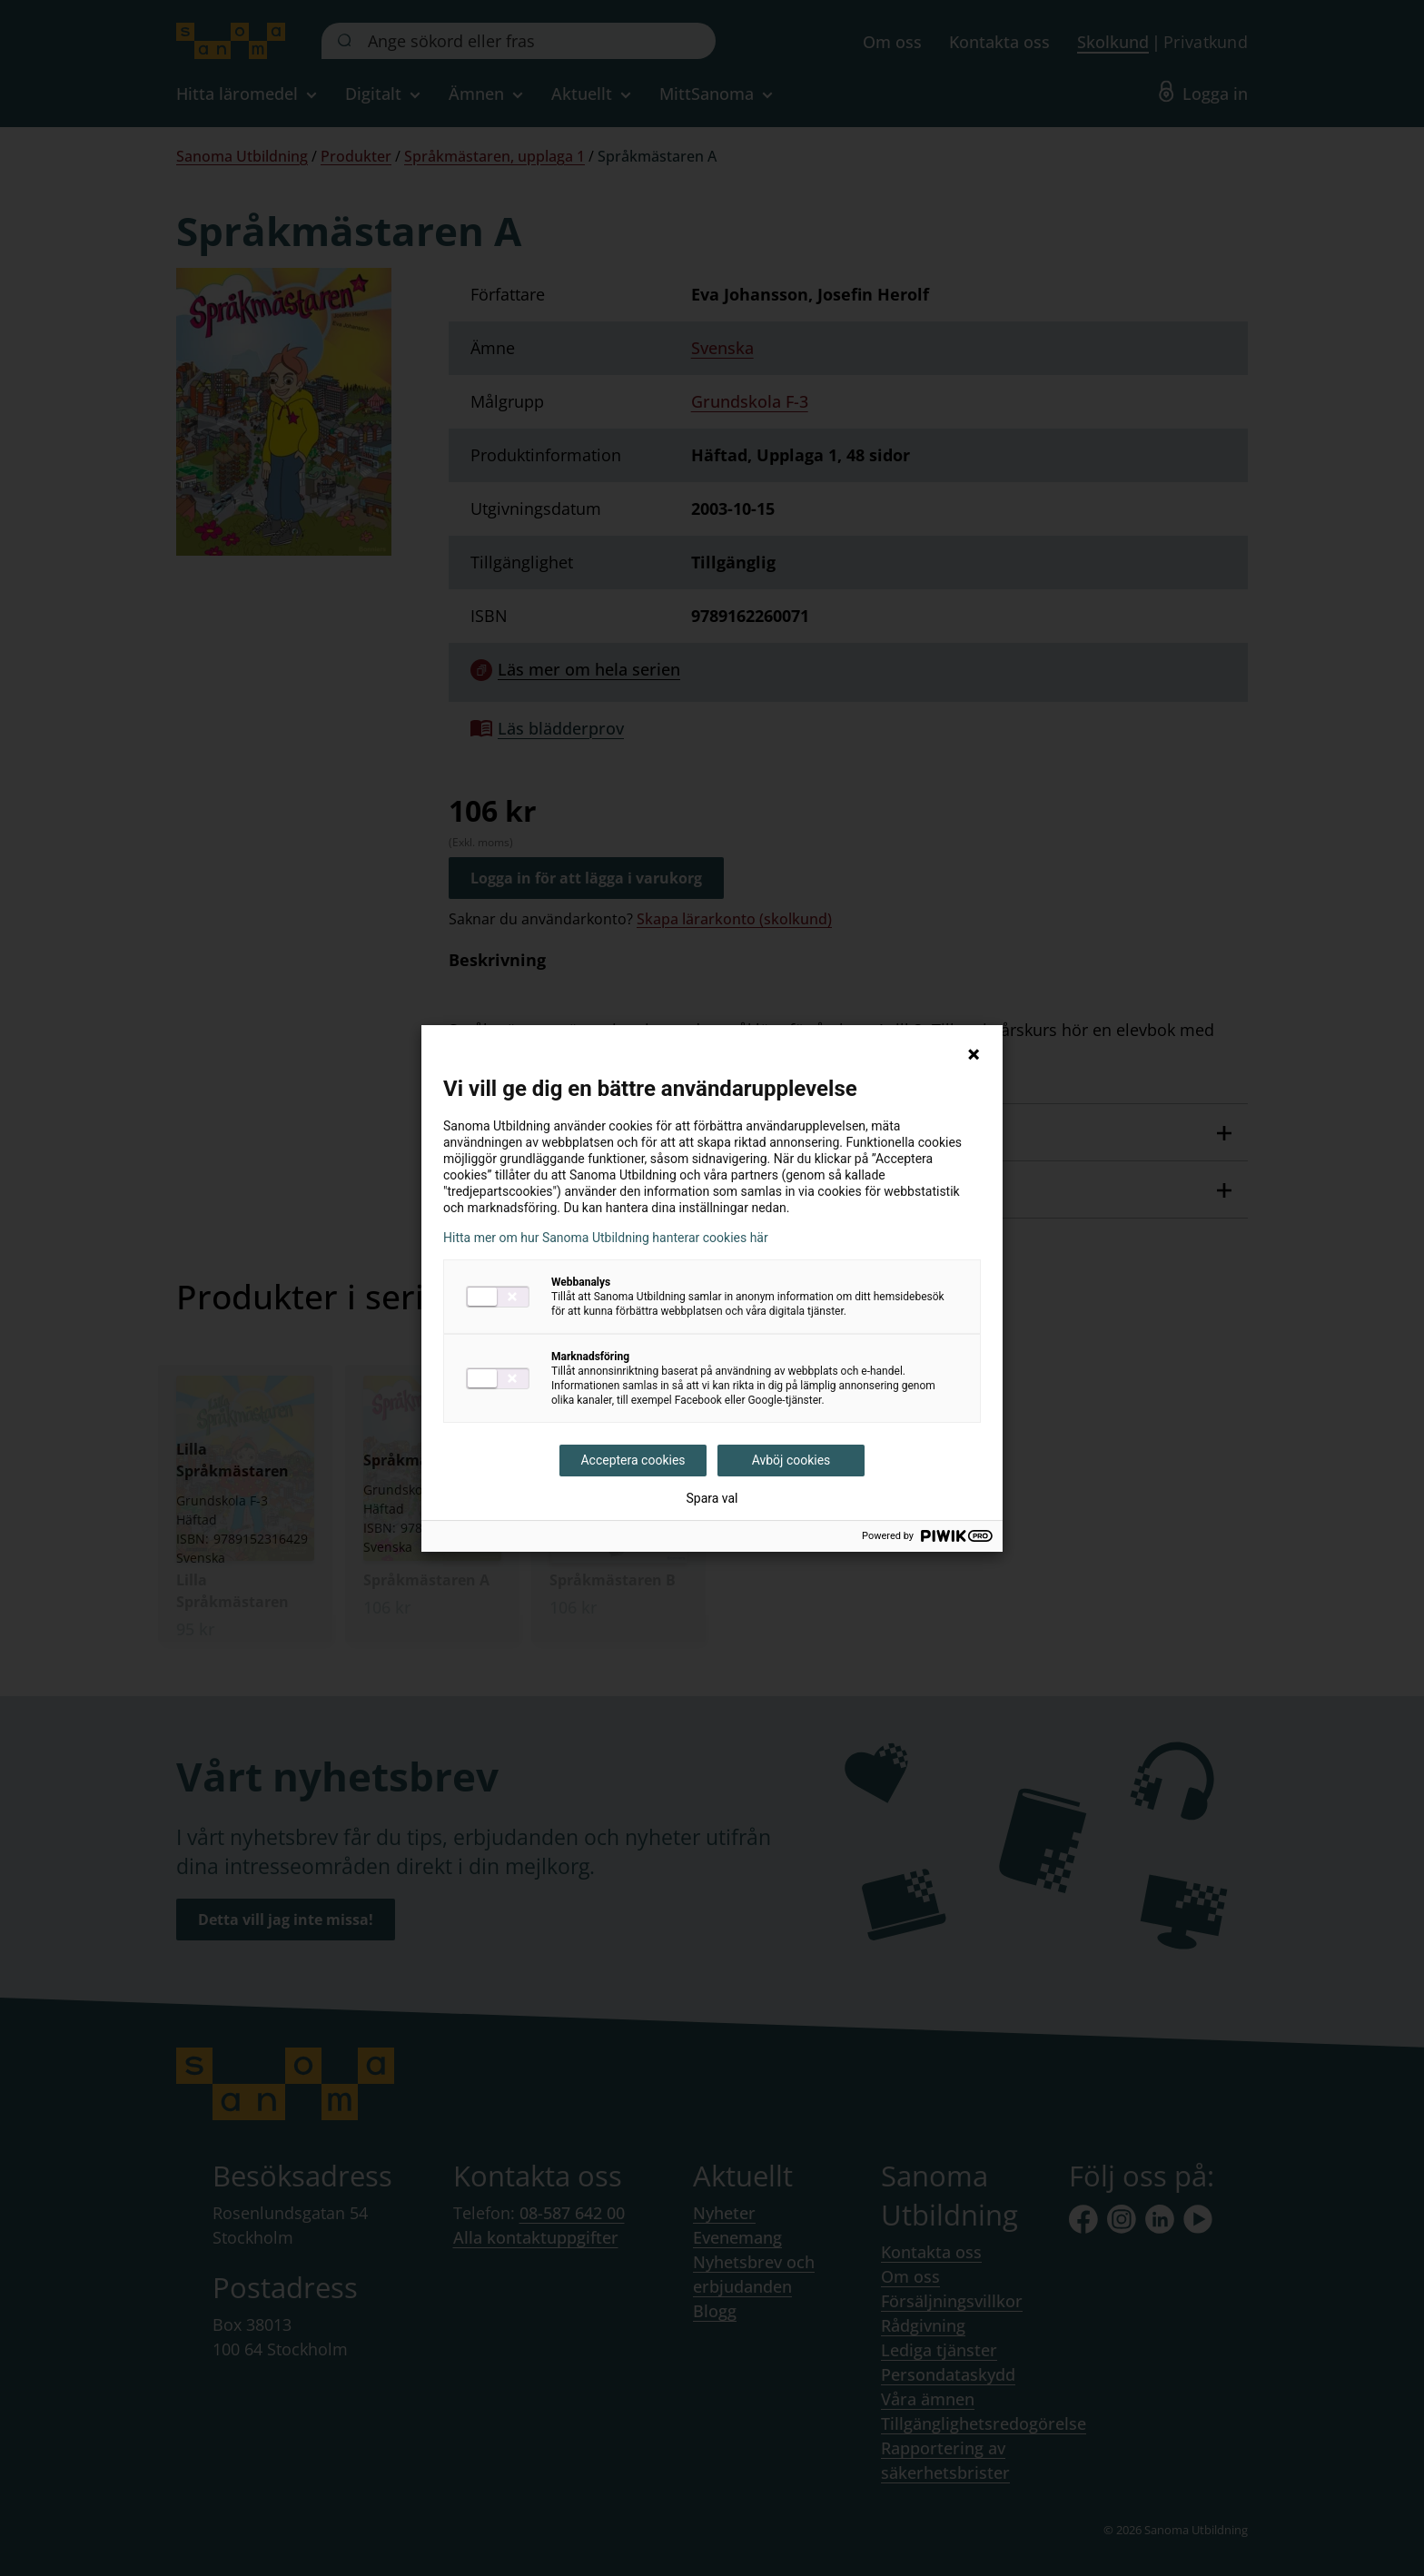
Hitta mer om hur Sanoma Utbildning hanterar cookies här (605, 1237)
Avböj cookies (791, 1460)
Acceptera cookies (632, 1460)
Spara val (711, 1498)
